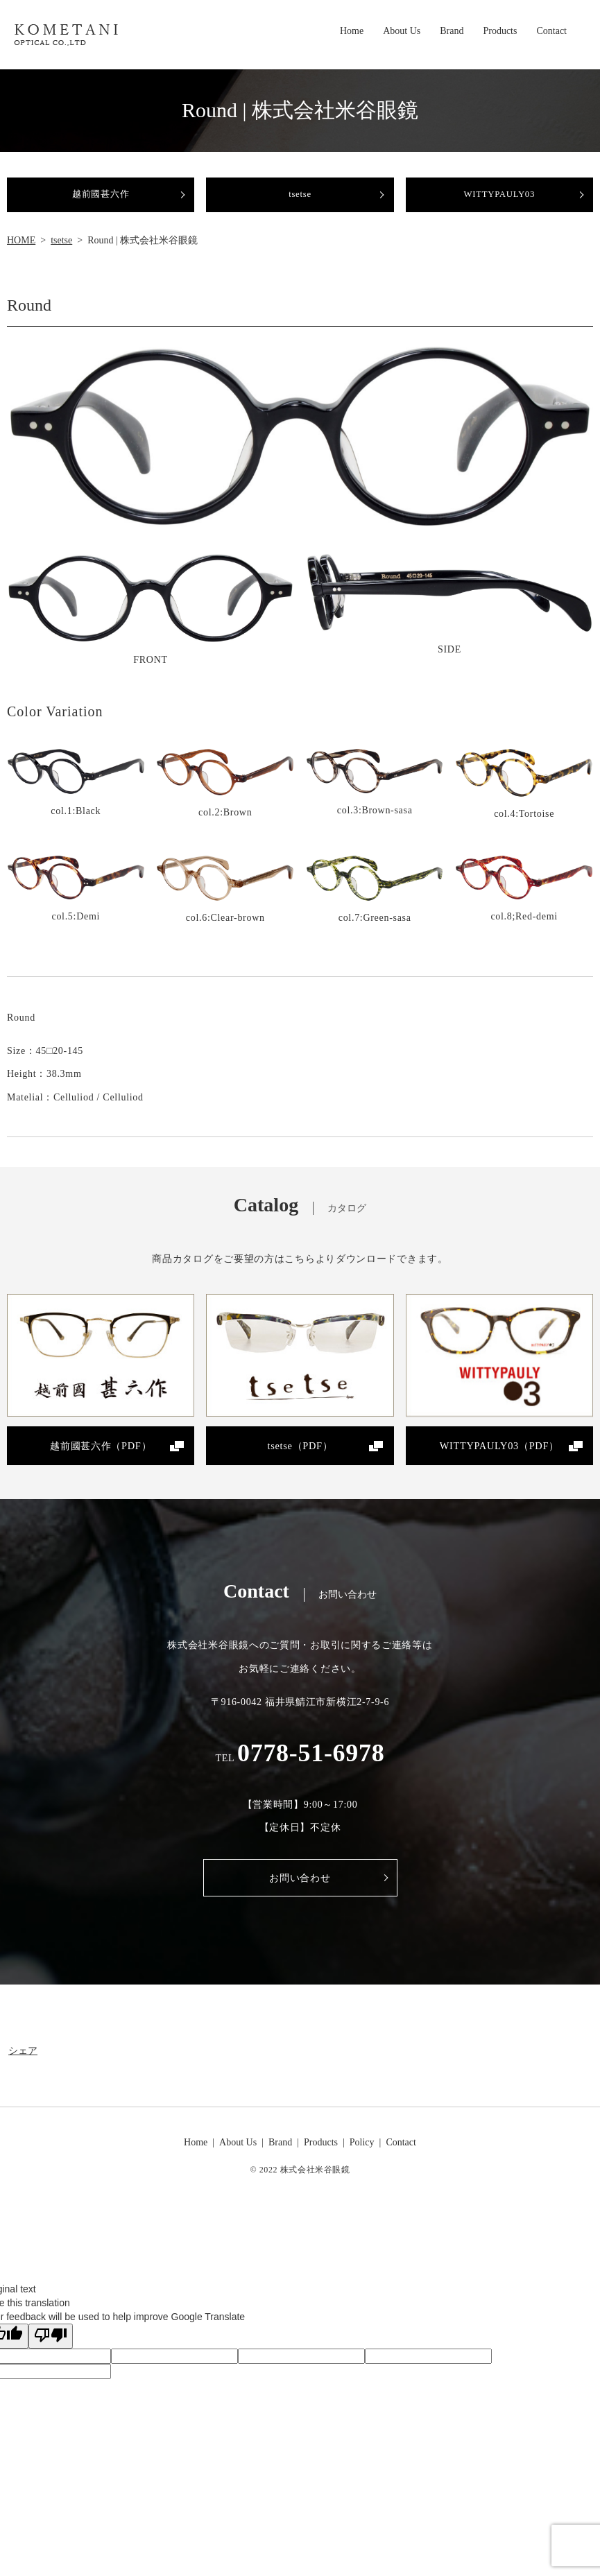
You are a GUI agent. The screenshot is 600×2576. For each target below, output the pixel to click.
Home (351, 33)
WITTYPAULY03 (499, 201)
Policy (362, 2161)
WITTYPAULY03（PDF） (499, 1461)
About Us (401, 33)
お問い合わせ (299, 1896)
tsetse (300, 201)
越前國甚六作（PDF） (101, 1461)
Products (500, 33)
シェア (22, 2069)
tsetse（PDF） (300, 1461)
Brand (451, 33)
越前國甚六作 (100, 201)
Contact (551, 33)
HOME (21, 253)
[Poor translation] (50, 2354)
